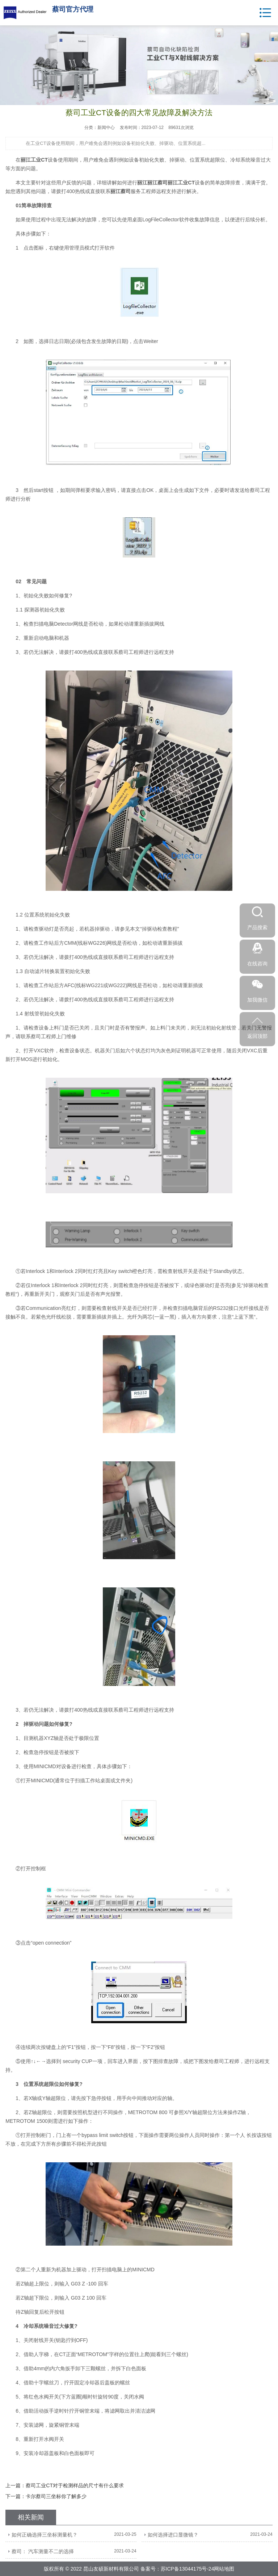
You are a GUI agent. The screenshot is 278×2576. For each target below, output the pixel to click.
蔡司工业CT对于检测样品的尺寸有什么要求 (75, 2485)
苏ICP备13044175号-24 (187, 2569)
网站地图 (224, 2569)
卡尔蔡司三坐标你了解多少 (56, 2496)
